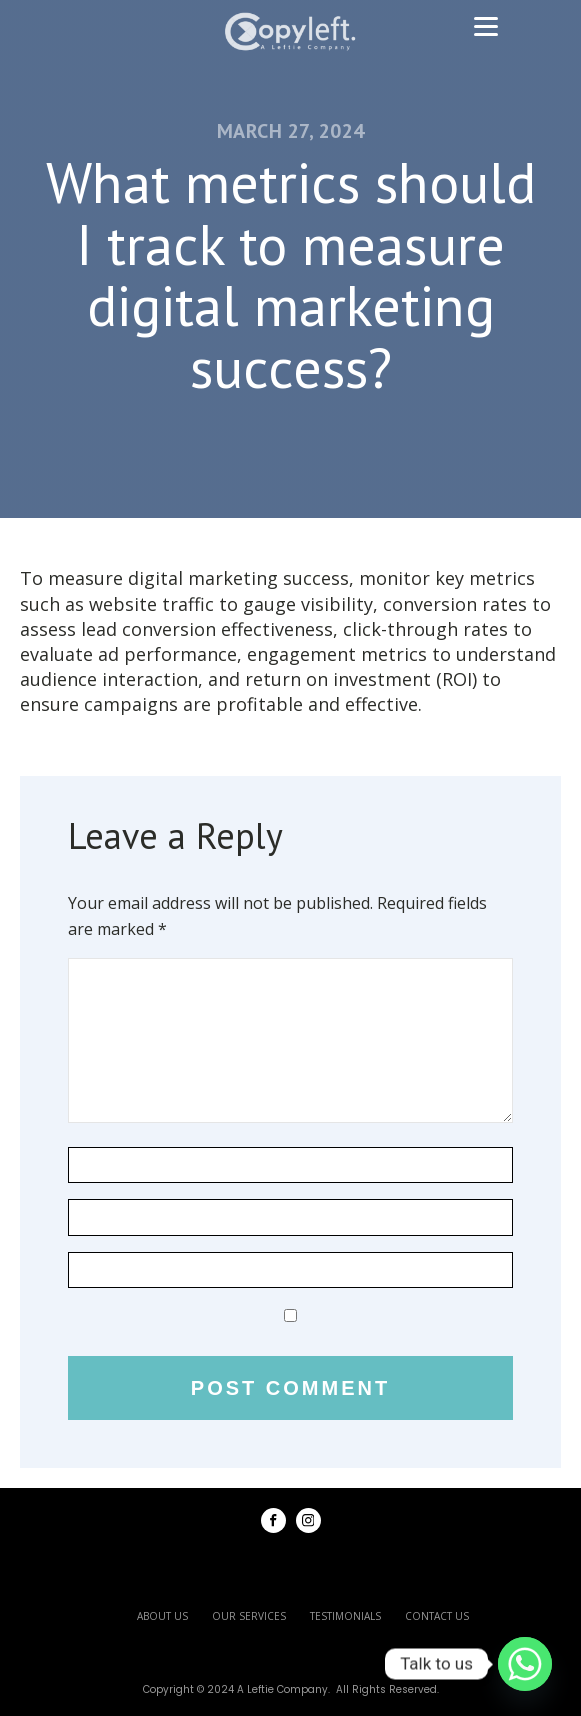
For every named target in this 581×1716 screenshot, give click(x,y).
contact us (437, 1616)
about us (162, 1616)
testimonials (345, 1616)
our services (249, 1616)
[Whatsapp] (525, 1664)
